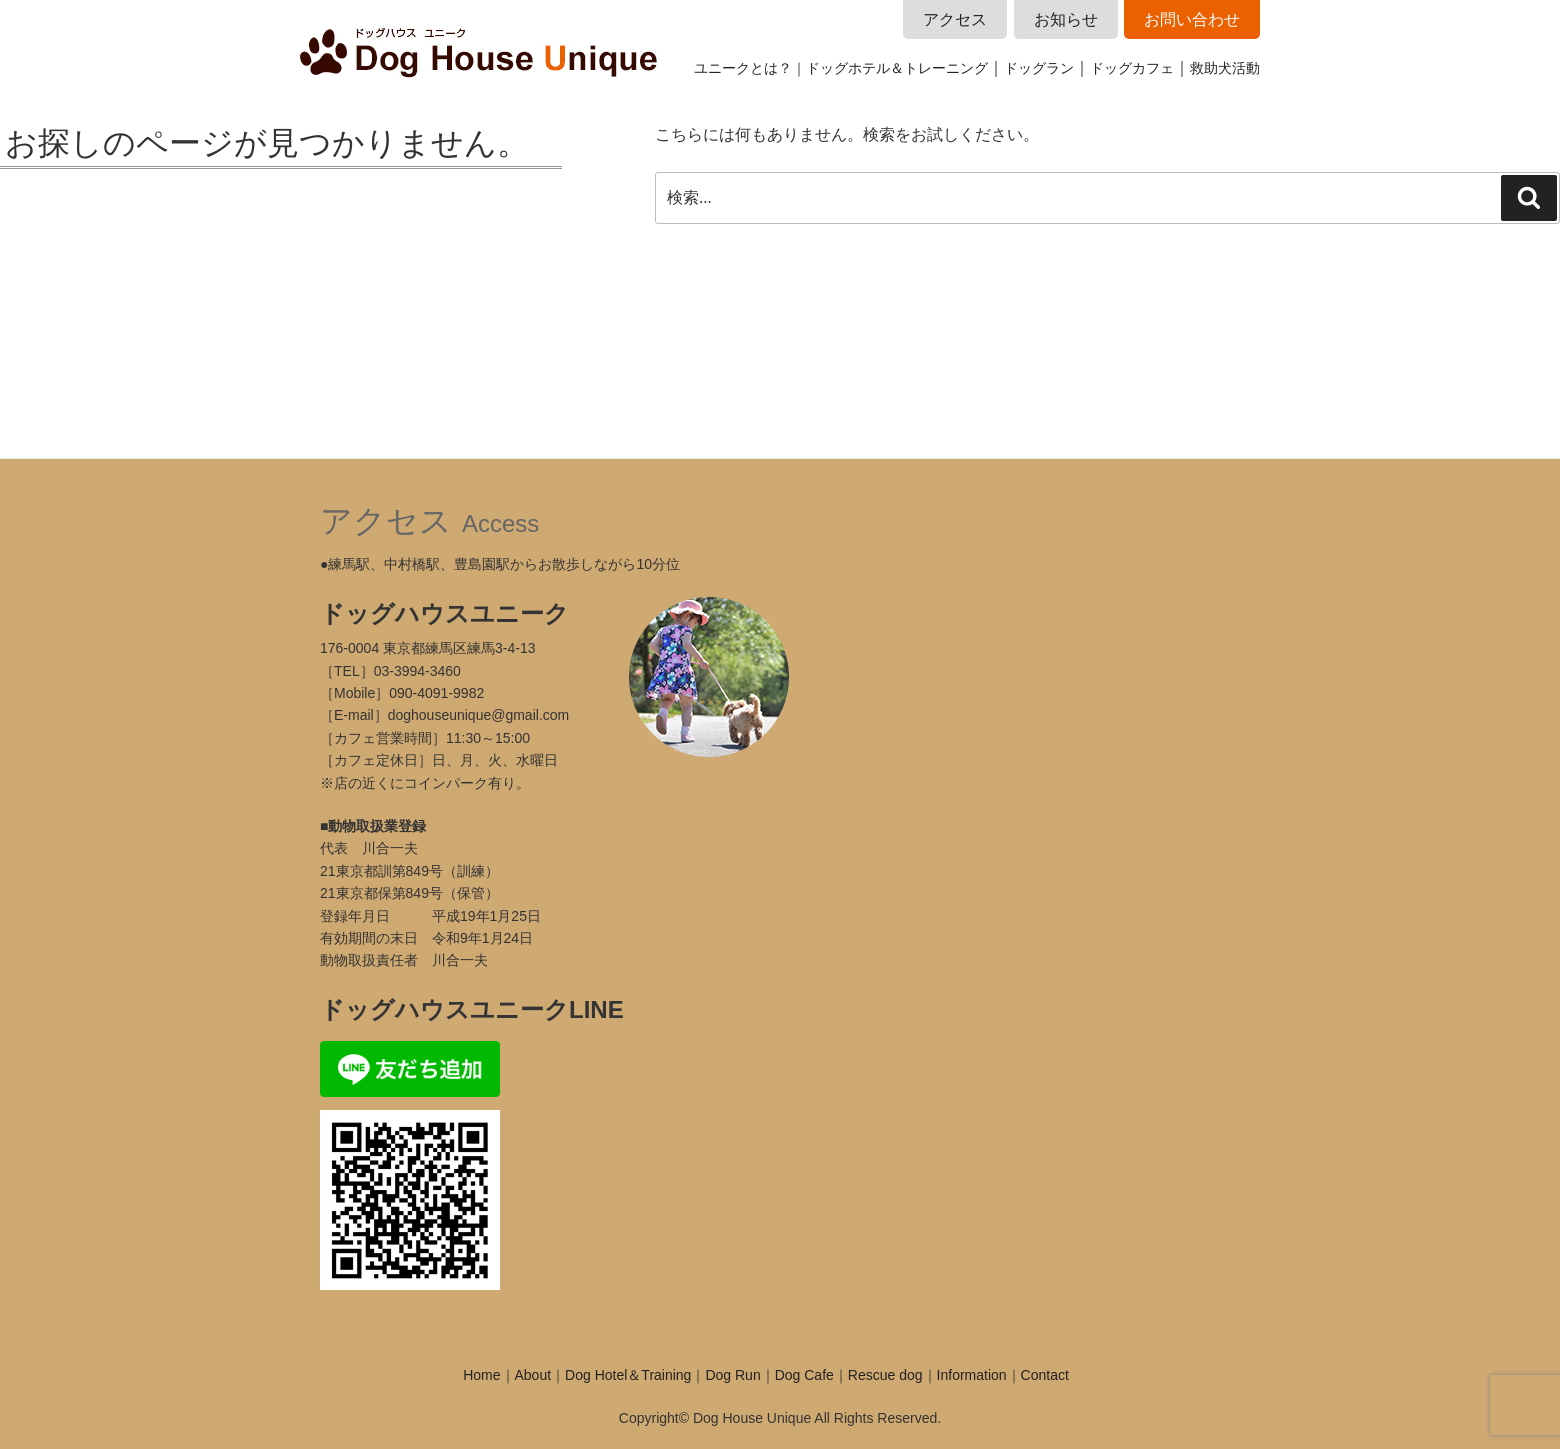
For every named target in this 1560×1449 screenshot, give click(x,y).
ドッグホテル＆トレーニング (897, 68)
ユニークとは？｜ (750, 68)
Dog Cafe (804, 1375)
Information (972, 1375)
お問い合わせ (1192, 19)
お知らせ (1066, 19)
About (533, 1375)
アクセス (955, 19)
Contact (1045, 1375)
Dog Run (732, 1375)
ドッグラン (1039, 68)
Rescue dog (885, 1375)
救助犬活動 (1225, 68)
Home (481, 1375)
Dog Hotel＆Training (628, 1375)
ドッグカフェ (1132, 68)
